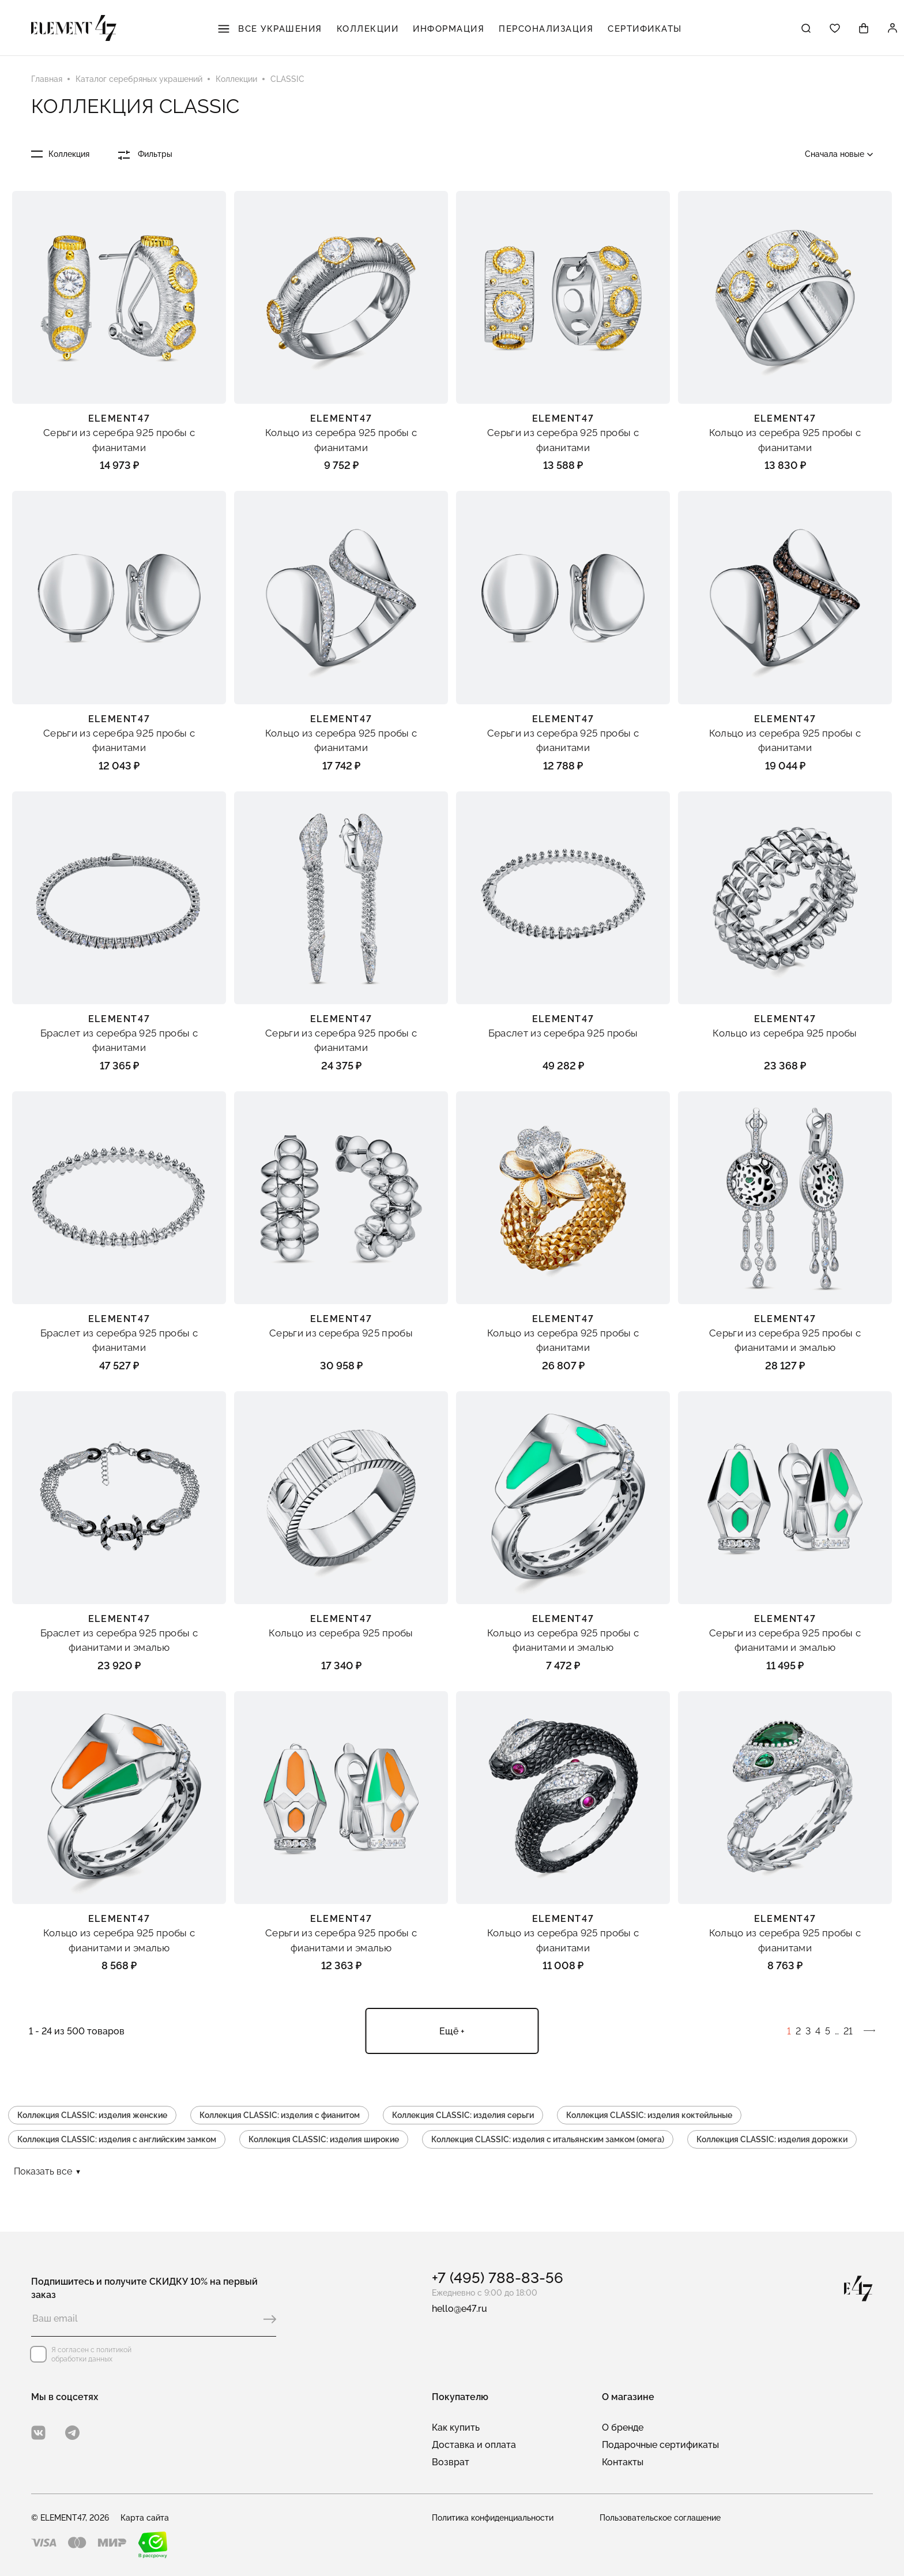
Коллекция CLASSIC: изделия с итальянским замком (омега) (547, 2139)
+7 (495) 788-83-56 (497, 2277)
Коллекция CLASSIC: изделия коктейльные (649, 2115)
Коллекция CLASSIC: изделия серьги (463, 2115)
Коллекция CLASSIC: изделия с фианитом (279, 2115)
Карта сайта (144, 2517)
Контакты (622, 2462)
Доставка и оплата (474, 2444)
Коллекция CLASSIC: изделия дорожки (772, 2139)
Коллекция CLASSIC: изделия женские (92, 2115)
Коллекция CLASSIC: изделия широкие (323, 2139)
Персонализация (546, 29)
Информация (448, 29)
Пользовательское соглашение (660, 2517)
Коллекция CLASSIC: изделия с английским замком (116, 2139)
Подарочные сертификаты (660, 2444)
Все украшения (270, 29)
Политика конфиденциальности (492, 2517)
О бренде (622, 2427)
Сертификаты (645, 29)
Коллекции (368, 29)
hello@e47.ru (459, 2308)
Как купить (456, 2427)
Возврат (450, 2462)
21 (848, 2031)
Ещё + (452, 2031)
